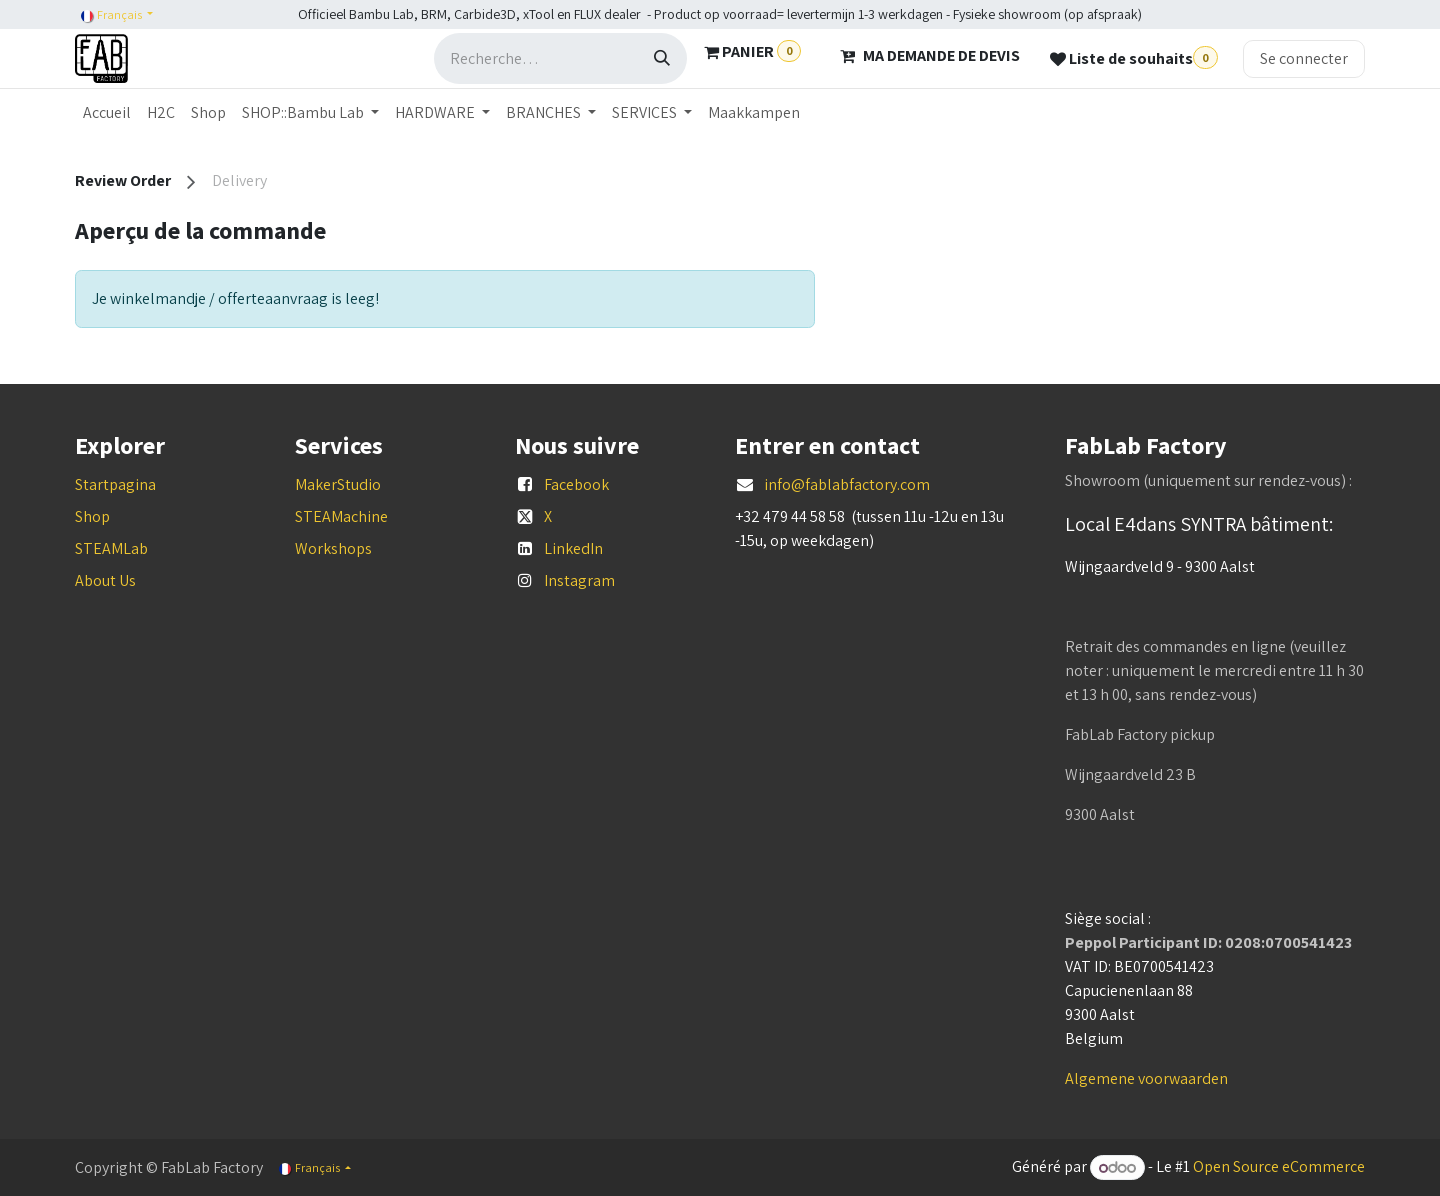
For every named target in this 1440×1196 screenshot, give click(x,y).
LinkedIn (573, 548)
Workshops (333, 548)
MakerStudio (338, 484)
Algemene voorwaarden (1146, 1078)
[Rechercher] (662, 58)
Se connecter (1304, 58)
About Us (105, 580)
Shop (92, 516)
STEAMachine (341, 516)
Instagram (579, 580)
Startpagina (115, 484)
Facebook (576, 484)
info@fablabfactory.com (847, 484)
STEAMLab (111, 548)
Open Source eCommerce (1279, 1167)
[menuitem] (107, 113)
